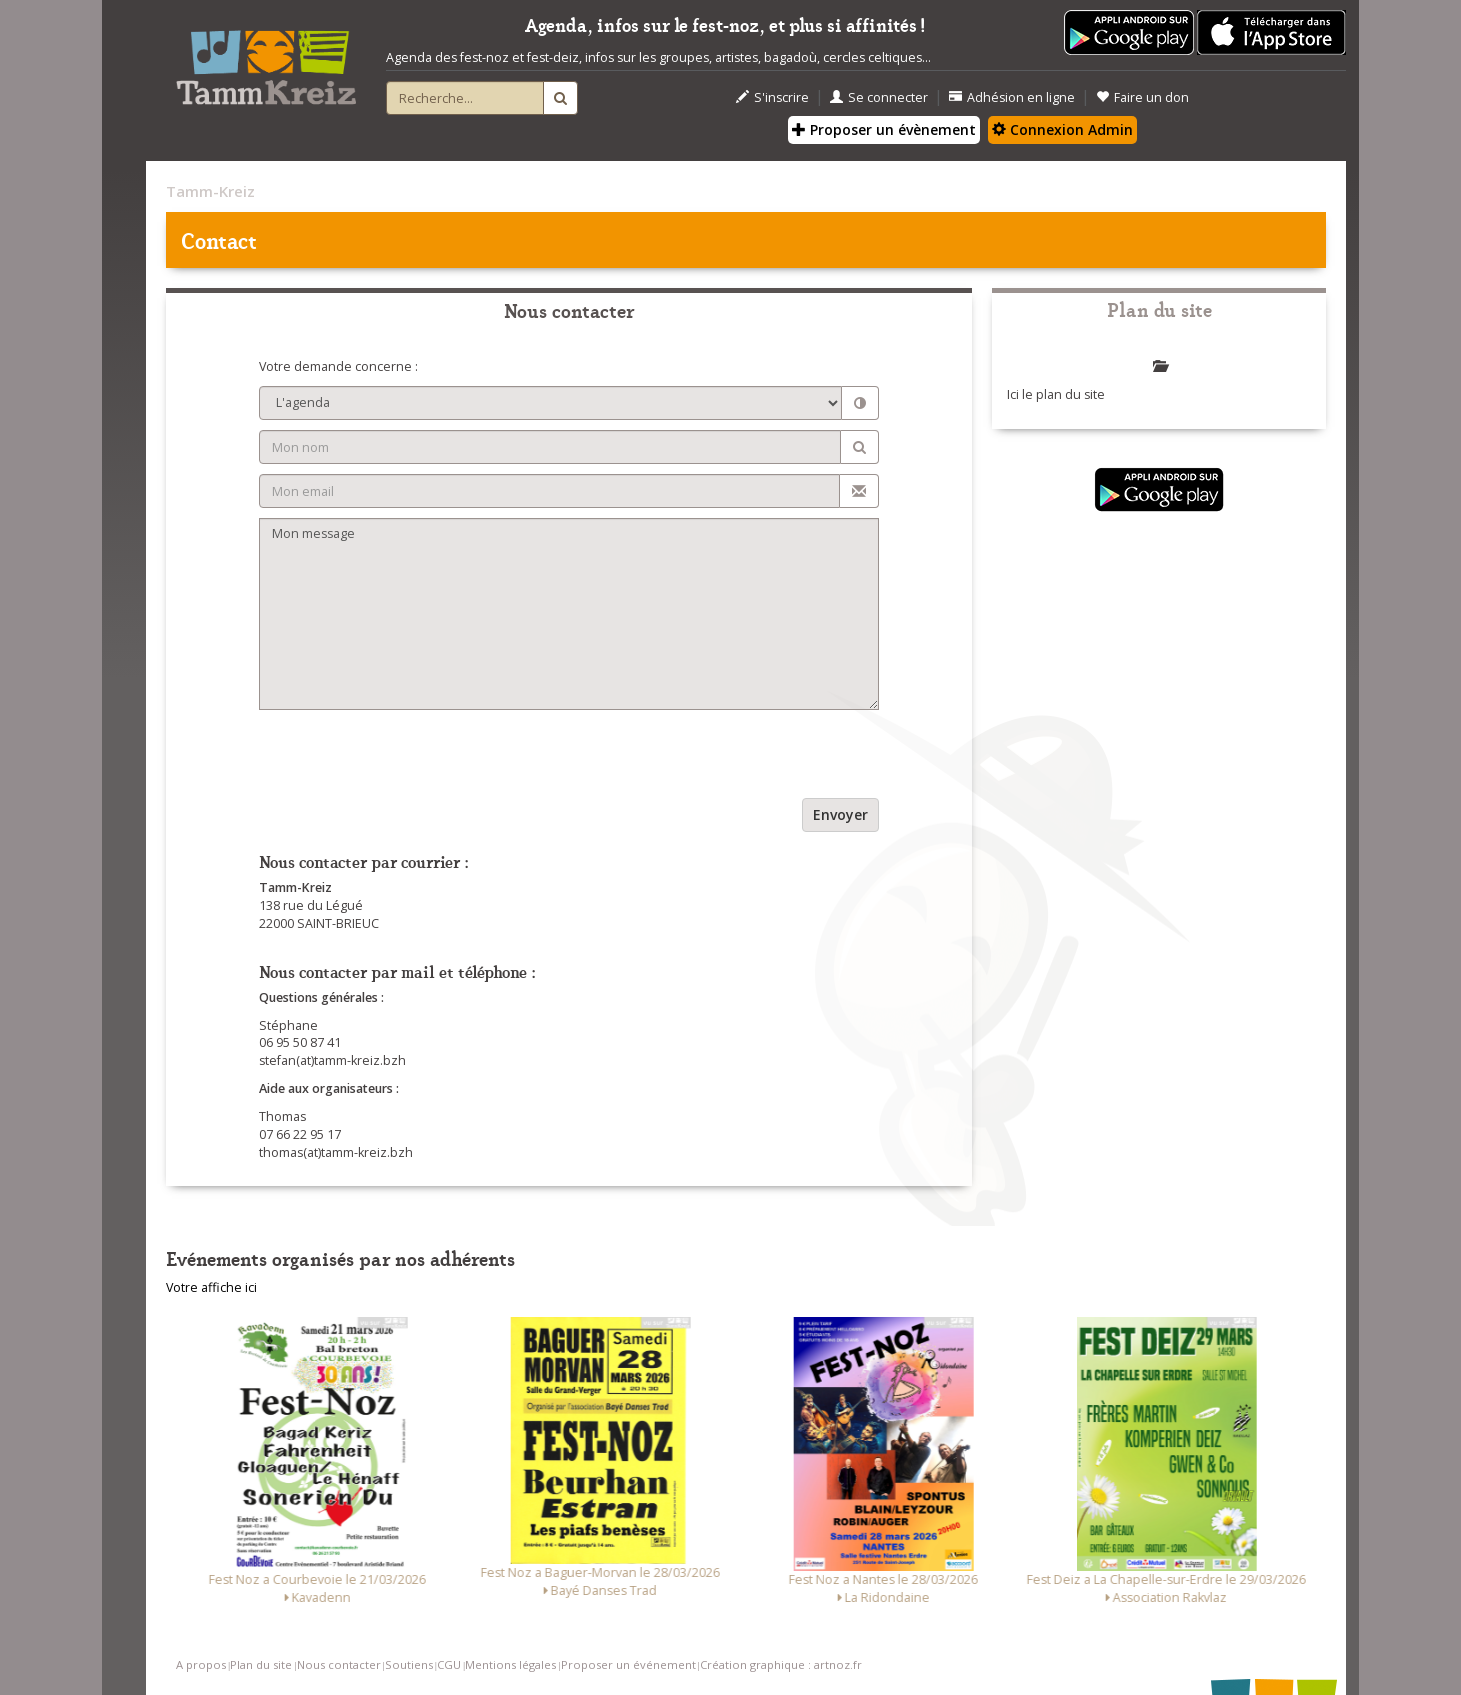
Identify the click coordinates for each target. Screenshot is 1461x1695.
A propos (201, 1664)
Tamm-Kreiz (210, 191)
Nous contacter (339, 1664)
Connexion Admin (1062, 129)
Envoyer (840, 814)
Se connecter (879, 97)
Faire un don (1142, 97)
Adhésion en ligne (1012, 97)
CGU (449, 1664)
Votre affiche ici (211, 1287)
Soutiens (409, 1664)
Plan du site (261, 1664)
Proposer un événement (628, 1664)
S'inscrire (772, 97)
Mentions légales (510, 1664)
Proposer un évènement (884, 129)
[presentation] (411, 759)
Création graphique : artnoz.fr (781, 1664)
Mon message (569, 614)
